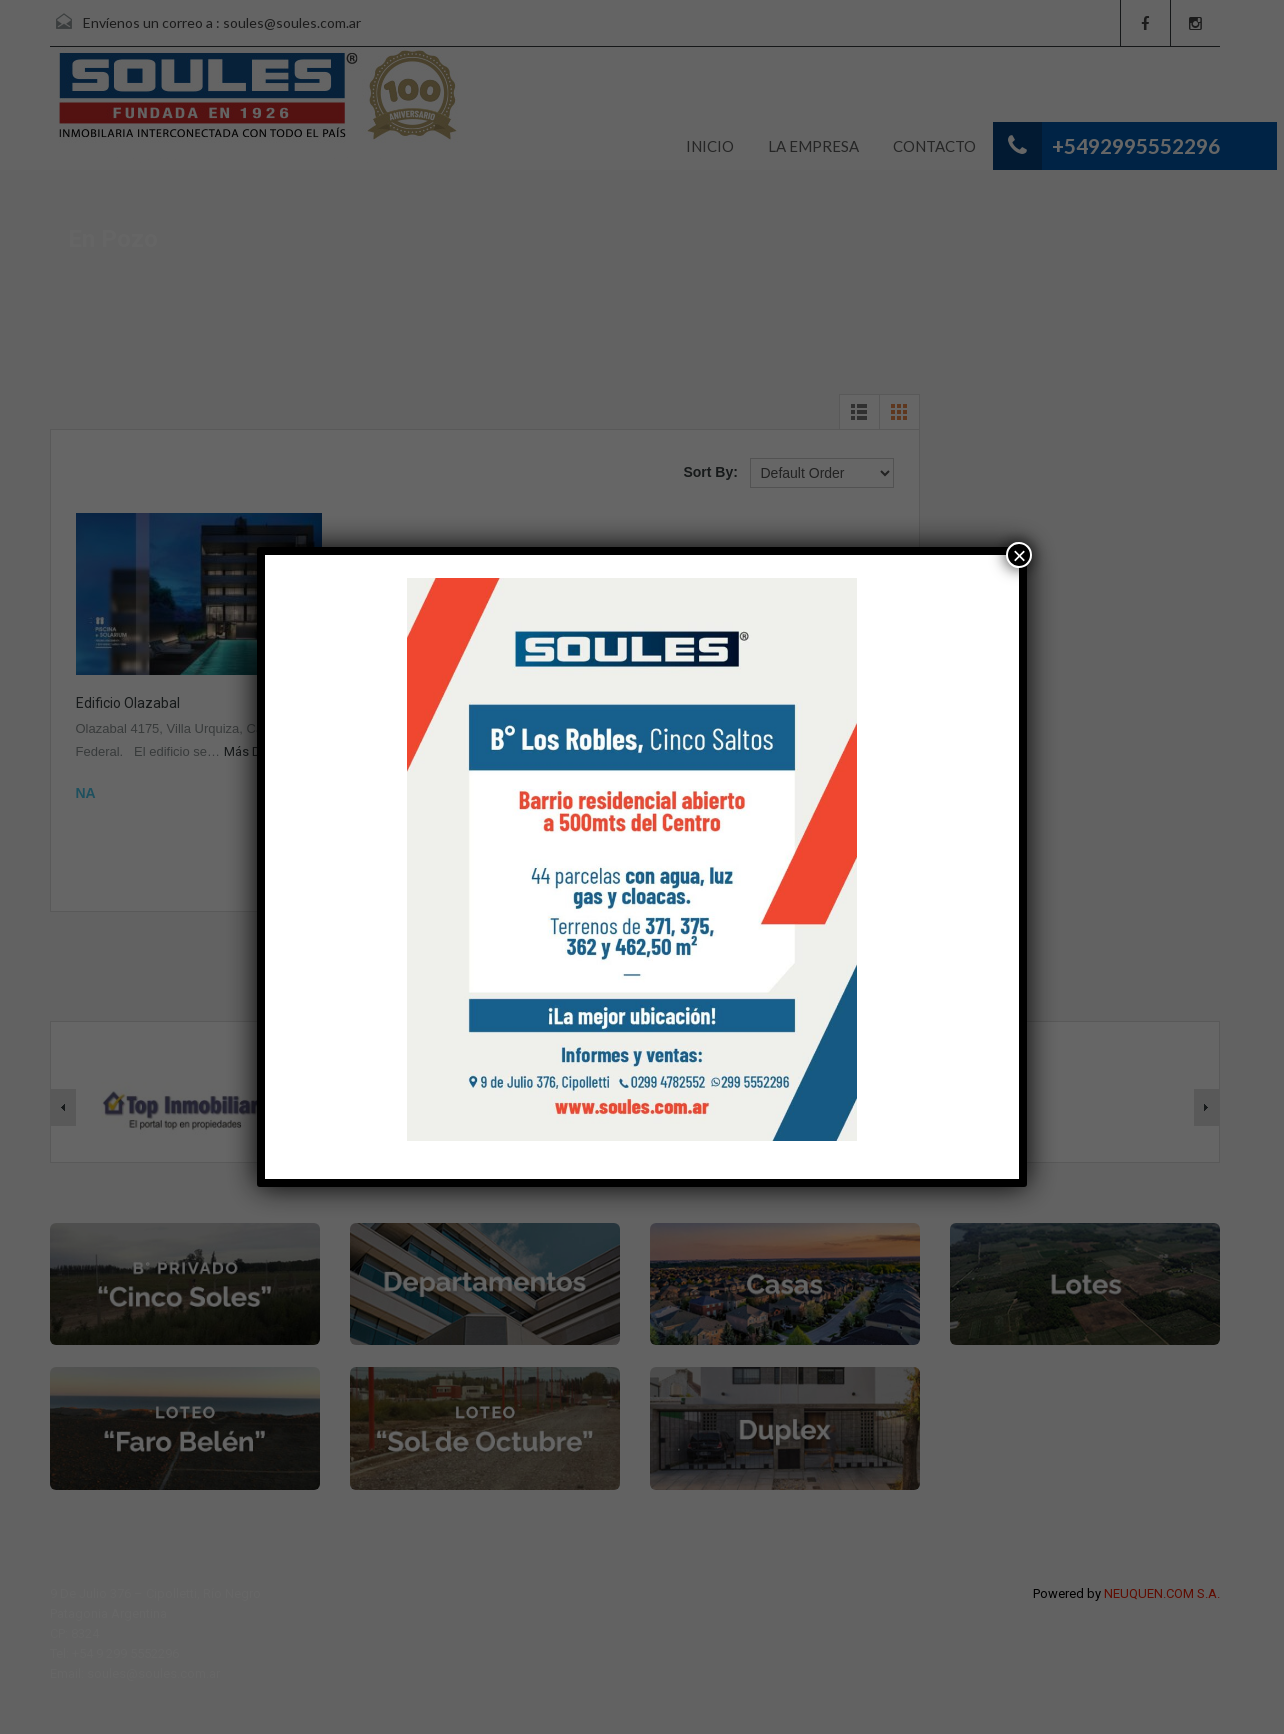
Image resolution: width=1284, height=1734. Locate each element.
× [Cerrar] (1019, 555)
